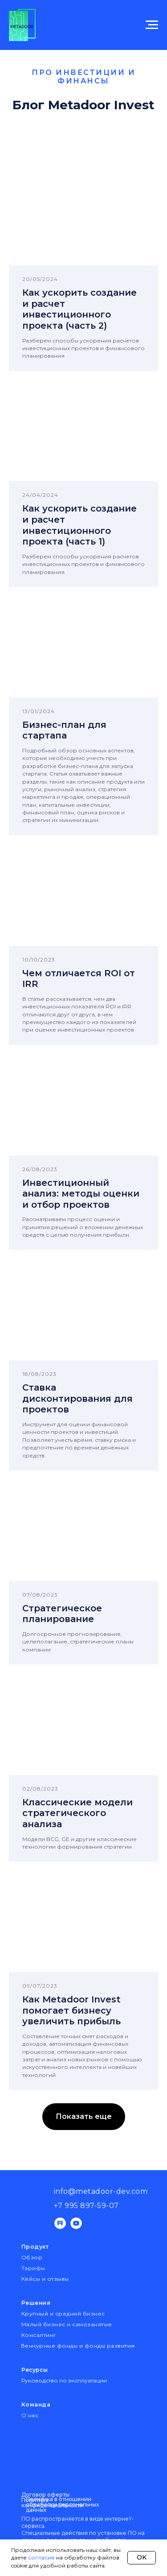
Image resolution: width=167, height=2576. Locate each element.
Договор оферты (45, 2494)
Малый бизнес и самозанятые (66, 2324)
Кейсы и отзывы (45, 2278)
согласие (41, 2557)
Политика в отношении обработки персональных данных (62, 2504)
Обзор (32, 2257)
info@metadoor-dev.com (101, 2191)
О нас (30, 2415)
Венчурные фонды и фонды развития (78, 2345)
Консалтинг (39, 2335)
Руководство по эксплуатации (64, 2380)
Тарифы (33, 2268)
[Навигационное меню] (152, 25)
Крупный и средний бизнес (63, 2313)
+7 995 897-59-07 (86, 2205)
